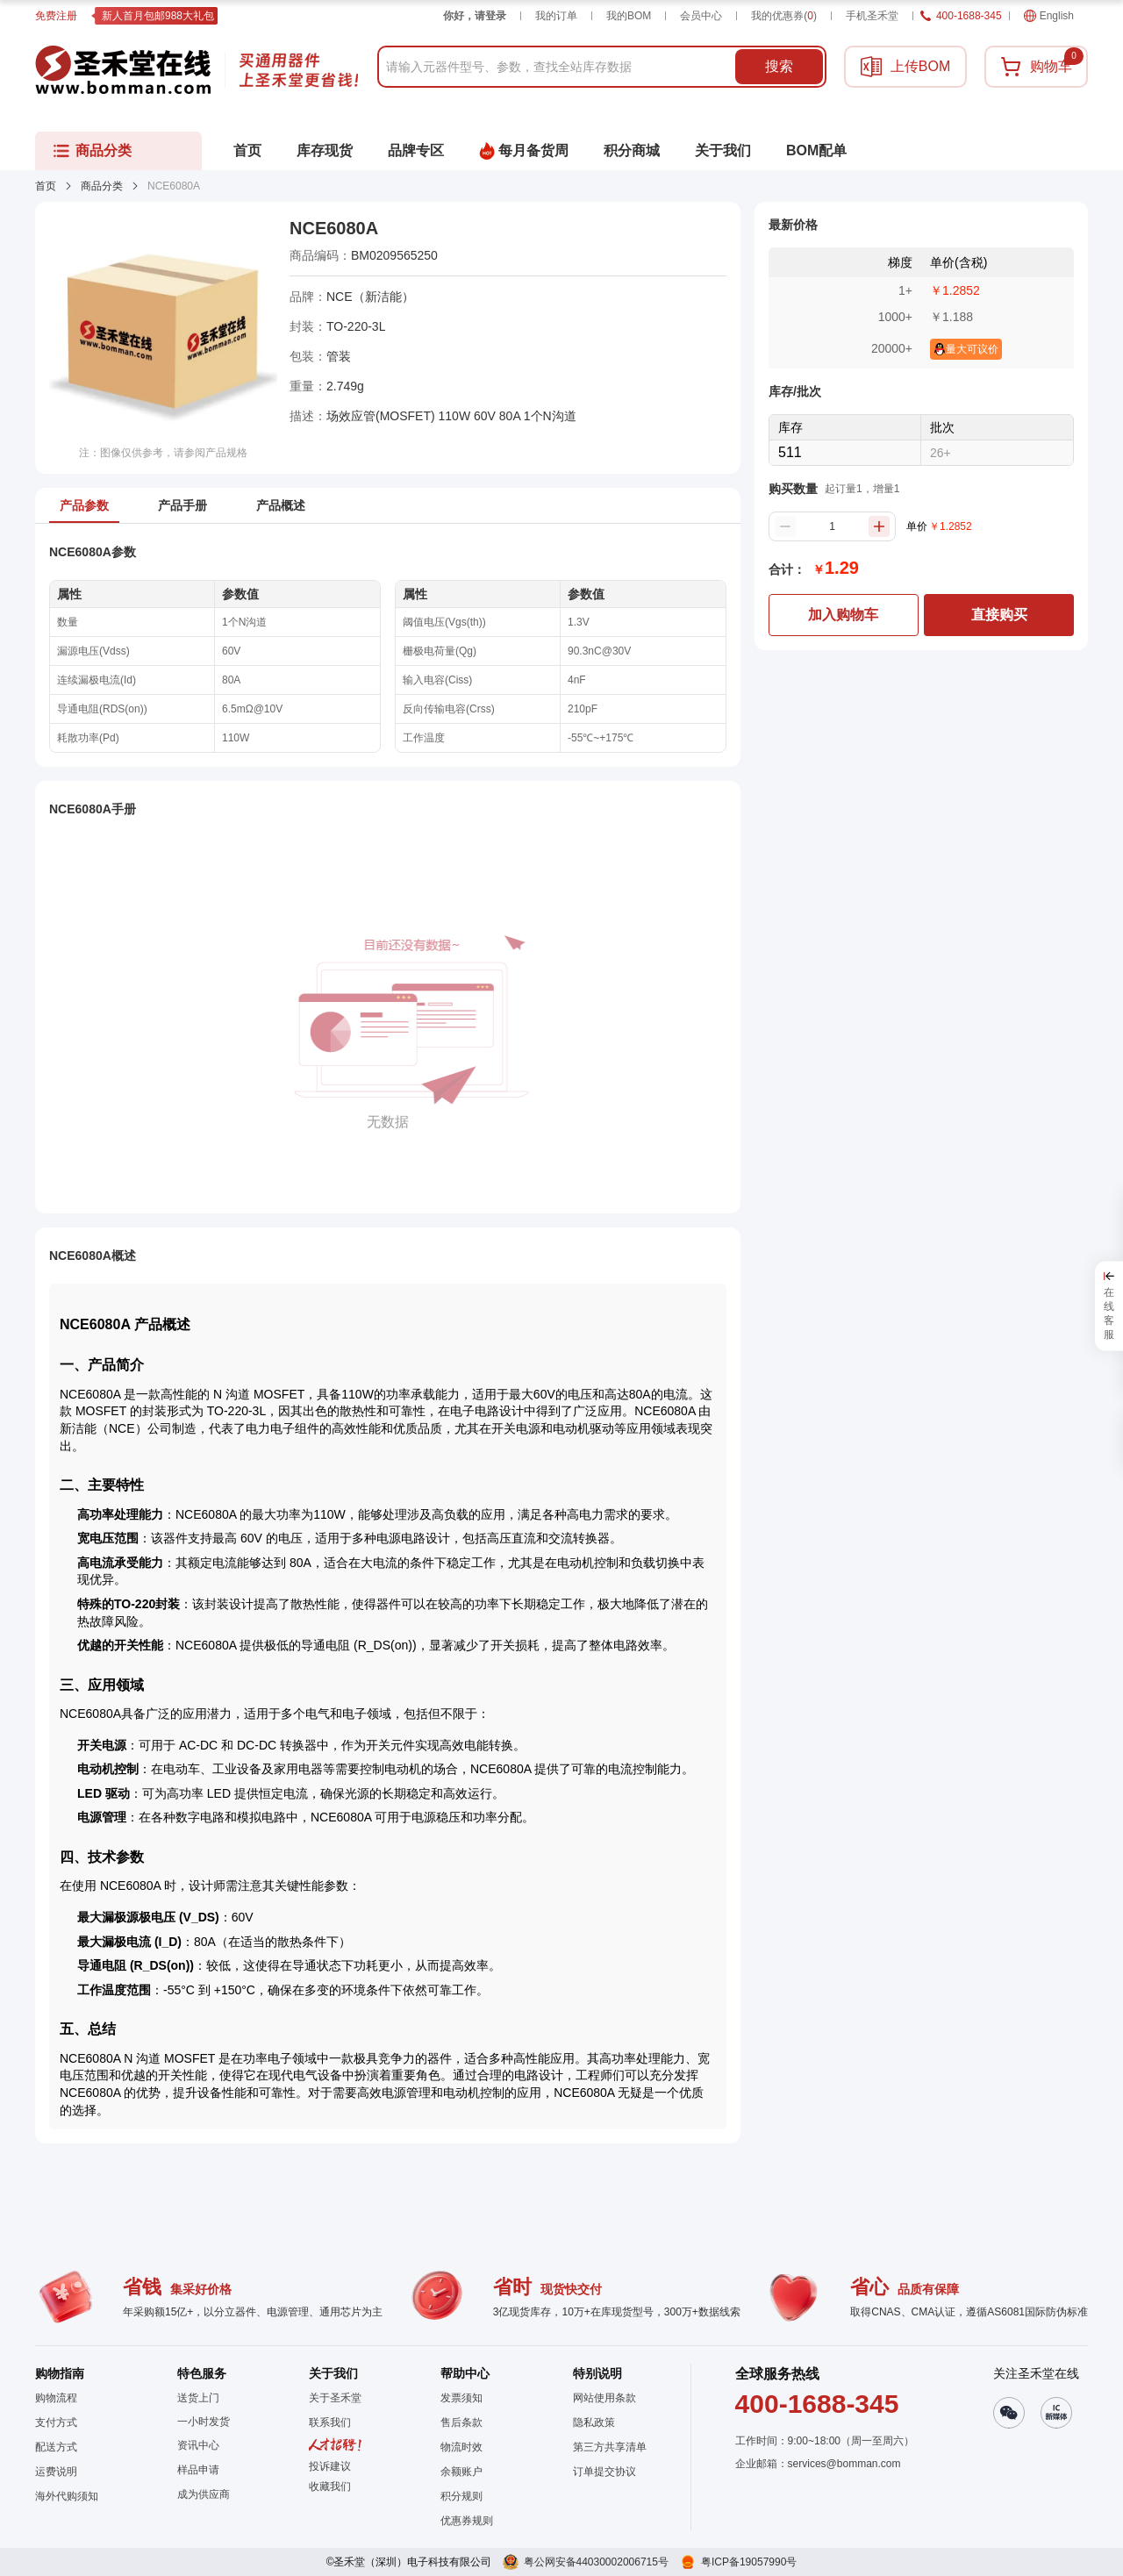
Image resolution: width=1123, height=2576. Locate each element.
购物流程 (56, 2398)
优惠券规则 (466, 2521)
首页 (45, 186)
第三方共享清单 (610, 2447)
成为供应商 (203, 2494)
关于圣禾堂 (335, 2398)
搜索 (779, 66)
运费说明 (56, 2471)
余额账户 (461, 2471)
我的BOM (628, 16)
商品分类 (102, 186)
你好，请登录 (474, 16)
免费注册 (56, 16)
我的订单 (556, 16)
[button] (335, 2486)
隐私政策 (594, 2422)
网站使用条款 (604, 2398)
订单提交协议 (604, 2471)
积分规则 (461, 2496)
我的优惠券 (784, 16)
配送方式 (56, 2447)
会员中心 (701, 16)
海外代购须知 (66, 2496)
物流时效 (461, 2447)
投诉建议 (330, 2466)
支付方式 (56, 2422)
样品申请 (198, 2470)
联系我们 (330, 2422)
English (1049, 16)
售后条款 (461, 2422)
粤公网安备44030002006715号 (596, 2562)
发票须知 (461, 2398)
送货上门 (198, 2398)
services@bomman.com (844, 2464)
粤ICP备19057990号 (749, 2562)
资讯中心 (198, 2445)
